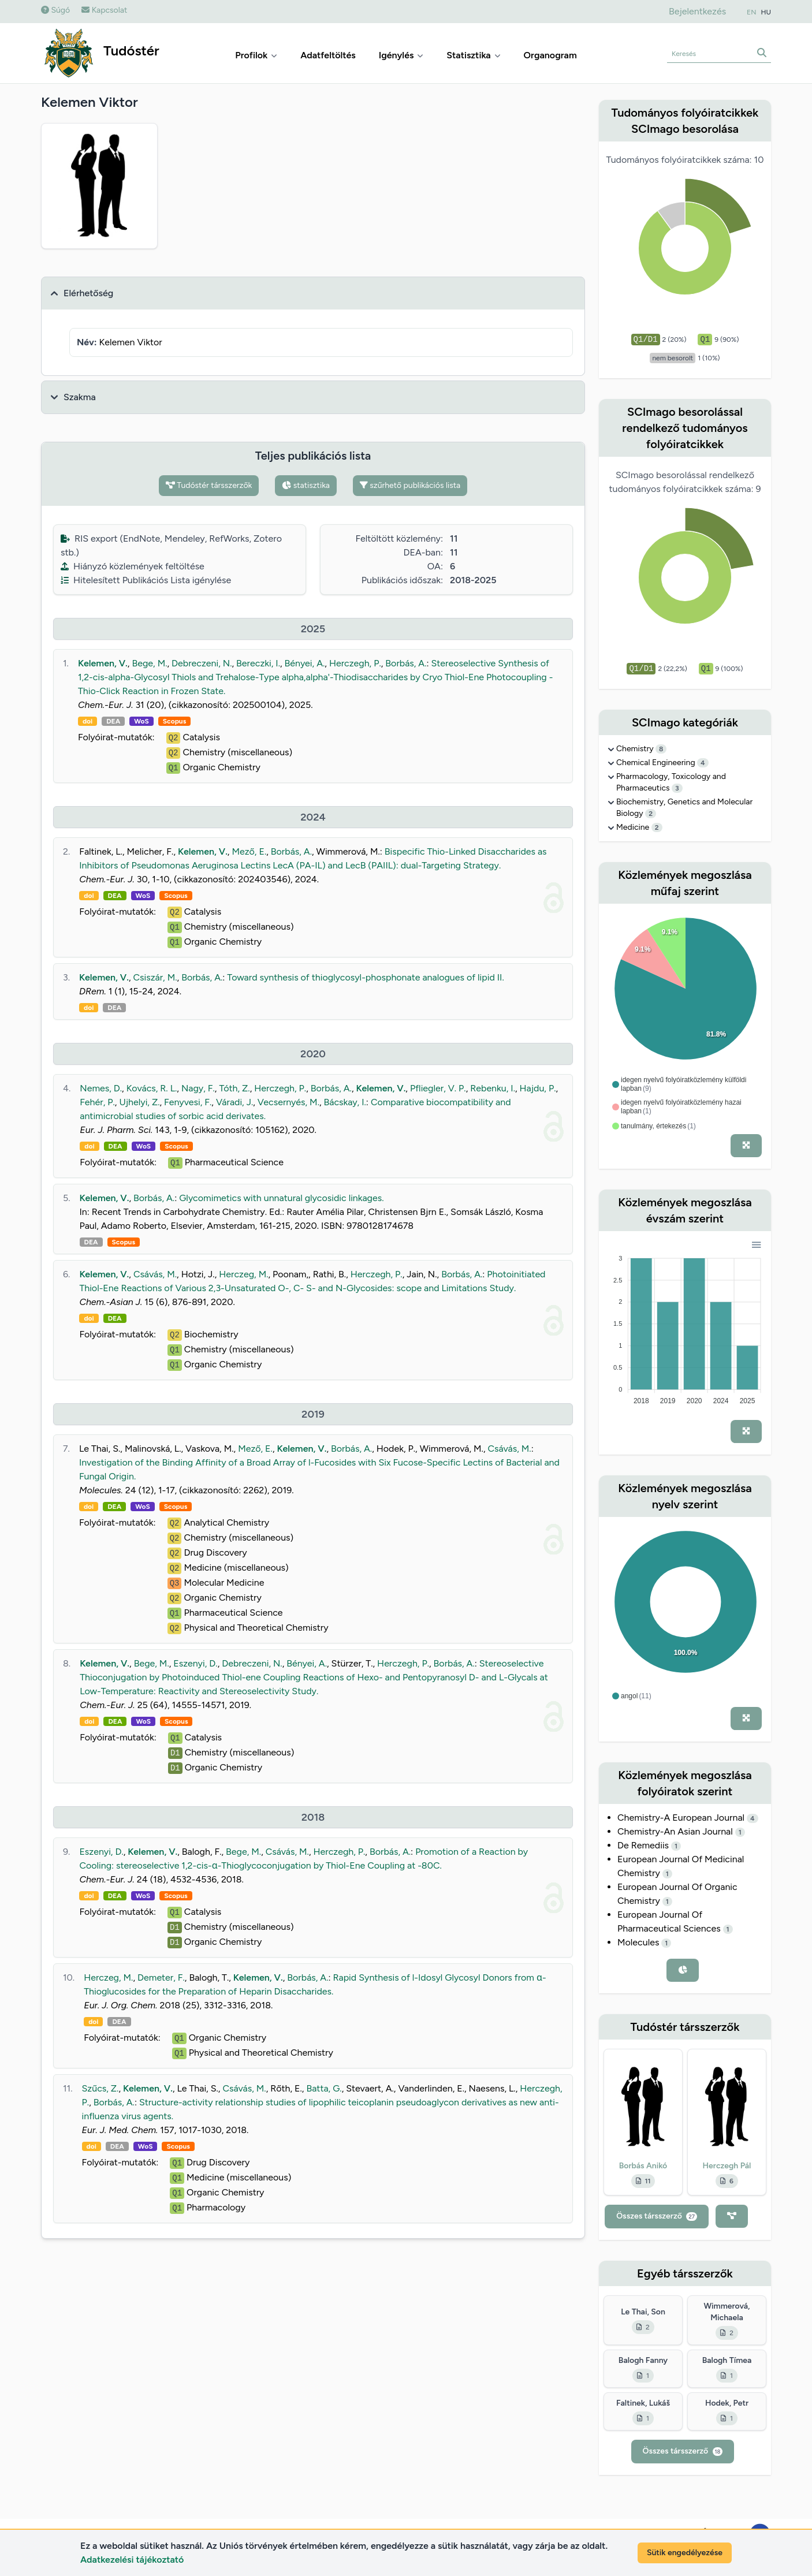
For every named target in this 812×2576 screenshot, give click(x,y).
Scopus (174, 721)
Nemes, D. (101, 1088)
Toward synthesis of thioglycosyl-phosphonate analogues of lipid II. (365, 977)
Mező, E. (249, 851)
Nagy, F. (198, 1088)
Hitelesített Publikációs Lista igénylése (146, 580)
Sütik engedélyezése (684, 2553)
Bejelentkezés (697, 11)
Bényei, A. (305, 663)
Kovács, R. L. (151, 1088)
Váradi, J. (234, 1102)
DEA (113, 721)
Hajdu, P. (538, 1088)
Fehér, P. (97, 1102)
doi (87, 721)
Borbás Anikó (643, 2166)
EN (751, 12)
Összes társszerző (656, 2216)
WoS (141, 721)
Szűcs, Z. (100, 2088)
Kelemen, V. (103, 663)
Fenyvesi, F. (187, 1102)
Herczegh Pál (727, 2166)
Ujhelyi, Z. (139, 1102)
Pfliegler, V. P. (438, 1088)
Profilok (256, 55)
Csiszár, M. (155, 977)
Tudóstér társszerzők (209, 485)
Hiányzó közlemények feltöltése (132, 566)
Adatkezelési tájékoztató (132, 2559)
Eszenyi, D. (195, 1663)
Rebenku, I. (492, 1088)
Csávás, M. (155, 1274)
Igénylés (401, 55)
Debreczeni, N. (202, 663)
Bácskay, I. (345, 1102)
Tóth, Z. (234, 1088)
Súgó (55, 10)
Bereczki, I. (258, 663)
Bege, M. (149, 663)
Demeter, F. (161, 1977)
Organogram (550, 55)
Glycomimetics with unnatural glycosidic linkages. (281, 1197)
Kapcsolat (104, 10)
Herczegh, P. (355, 663)
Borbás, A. (405, 663)
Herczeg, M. (243, 1274)
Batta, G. (323, 2088)
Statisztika (473, 55)
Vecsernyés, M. (288, 1102)
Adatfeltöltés (328, 55)
